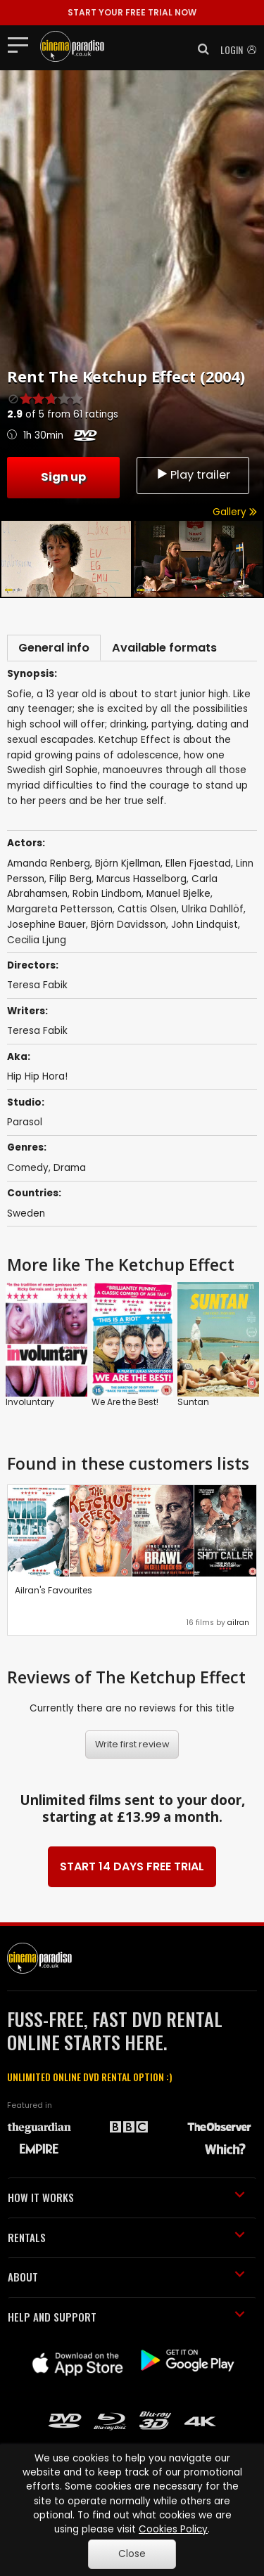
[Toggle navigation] (22, 44)
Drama (70, 1167)
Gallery (235, 512)
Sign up (63, 477)
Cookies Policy (173, 2529)
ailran (238, 1622)
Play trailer (193, 475)
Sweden (26, 1213)
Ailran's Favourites (53, 1590)
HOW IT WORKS (126, 2197)
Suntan (193, 1402)
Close (132, 2554)
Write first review (132, 1744)
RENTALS (126, 2237)
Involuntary (30, 1402)
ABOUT (126, 2276)
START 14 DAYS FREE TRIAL (132, 1866)
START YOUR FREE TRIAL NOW (132, 12)
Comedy (28, 1167)
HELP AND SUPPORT (126, 2316)
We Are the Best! (125, 1402)
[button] (199, 49)
